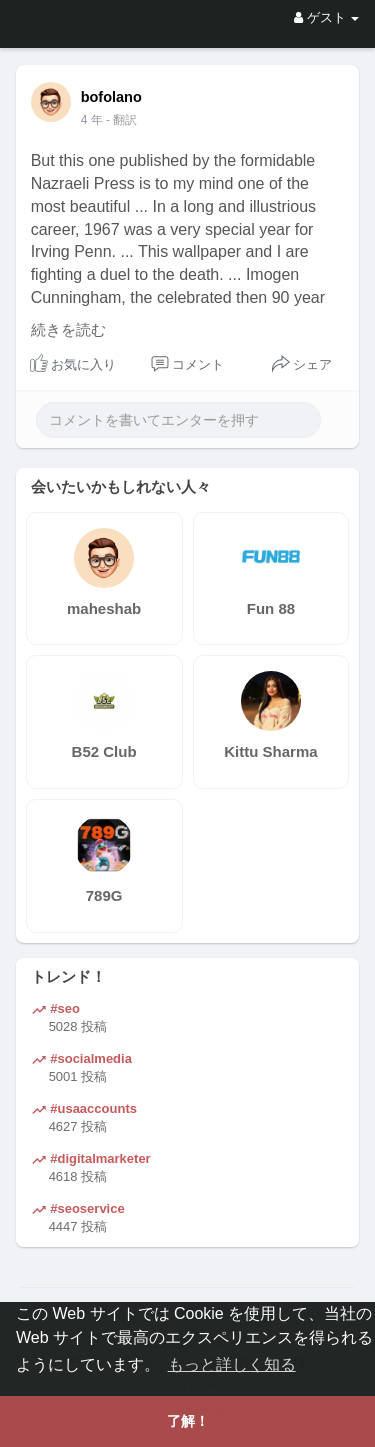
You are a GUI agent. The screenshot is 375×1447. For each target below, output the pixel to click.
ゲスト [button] (326, 17)
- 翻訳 (121, 120)
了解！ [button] (188, 1421)
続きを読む (68, 330)
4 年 (92, 120)
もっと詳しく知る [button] (232, 1364)
